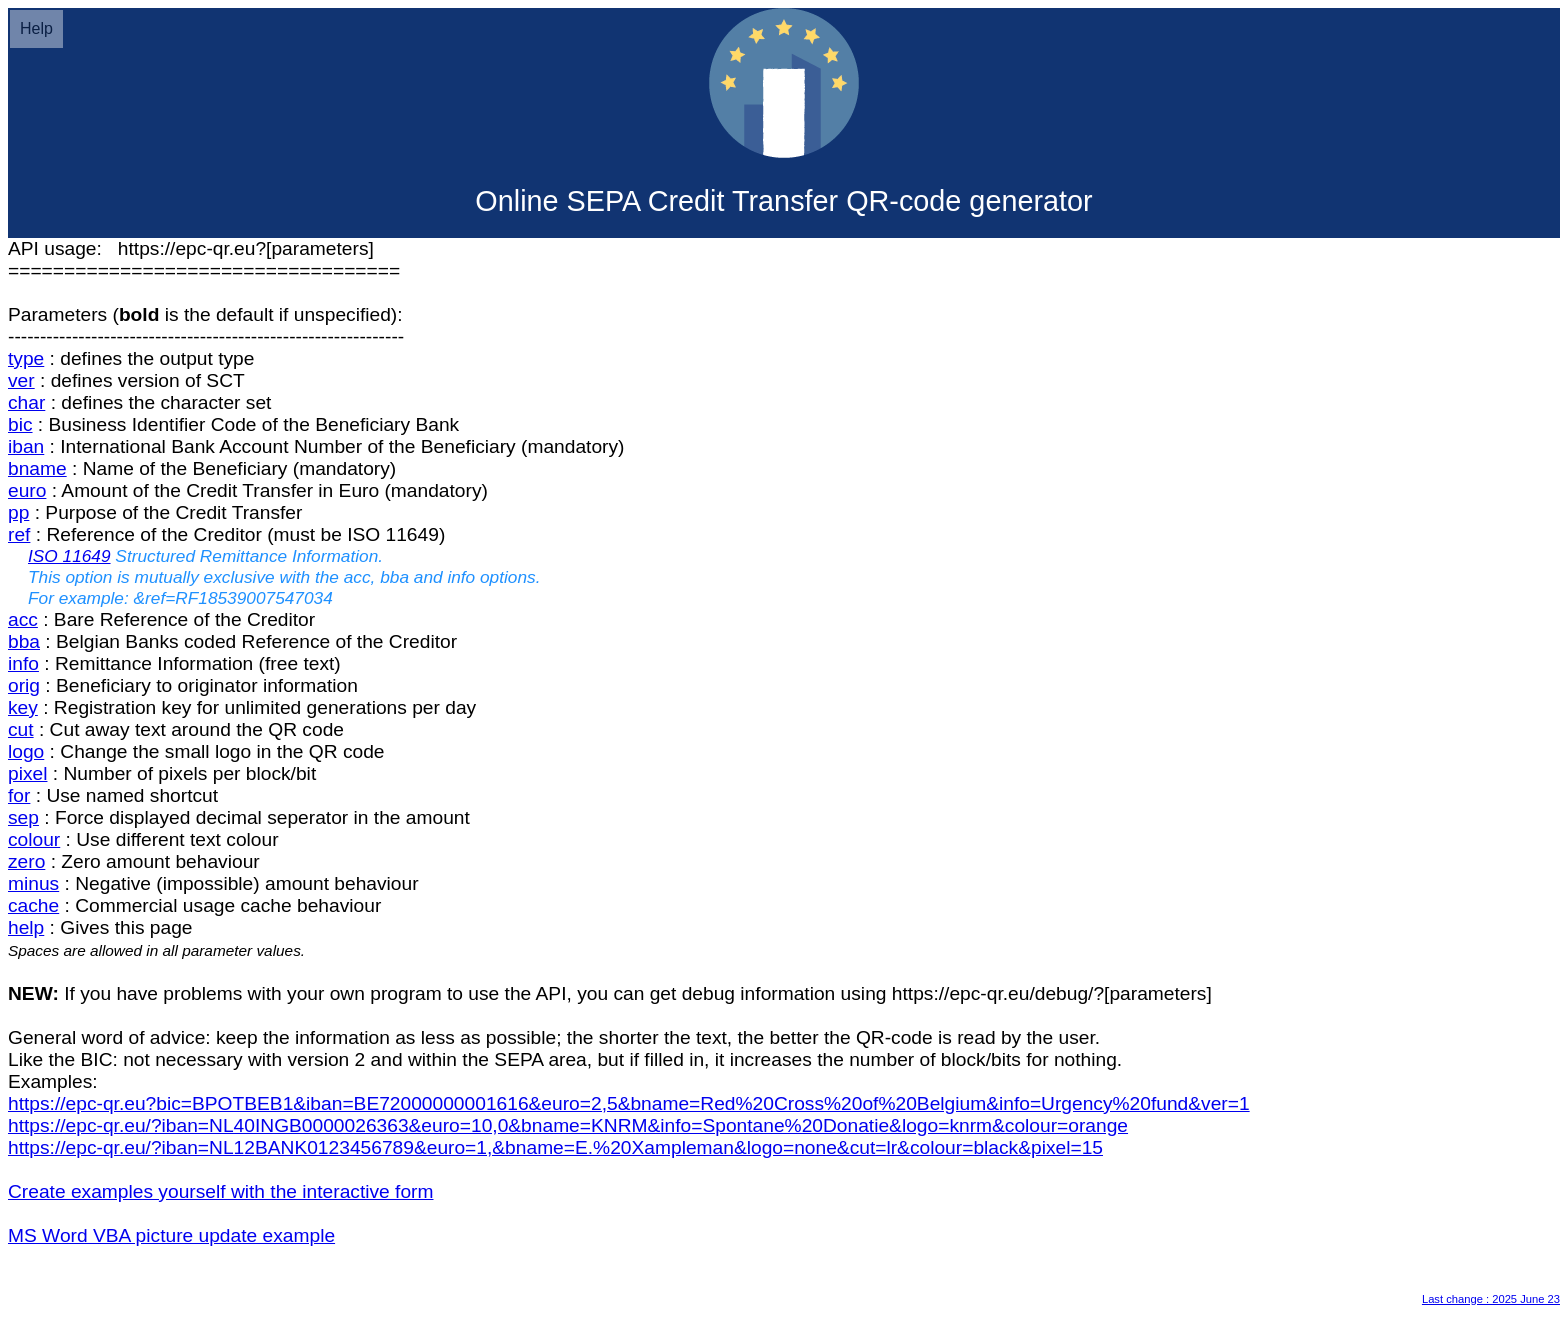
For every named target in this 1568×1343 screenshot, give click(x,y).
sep (23, 817)
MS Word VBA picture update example (171, 1235)
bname (37, 468)
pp (18, 512)
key (23, 707)
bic (20, 424)
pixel (27, 773)
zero (26, 861)
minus (33, 883)
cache (33, 905)
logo (26, 751)
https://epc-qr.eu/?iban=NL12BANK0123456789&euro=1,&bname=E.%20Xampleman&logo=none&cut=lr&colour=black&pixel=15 (555, 1147)
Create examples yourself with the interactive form (221, 1191)
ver (21, 380)
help (26, 927)
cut (21, 729)
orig (24, 685)
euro (27, 490)
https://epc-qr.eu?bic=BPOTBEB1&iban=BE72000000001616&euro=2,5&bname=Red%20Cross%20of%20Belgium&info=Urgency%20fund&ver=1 (629, 1103)
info (23, 663)
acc (23, 619)
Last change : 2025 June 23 (1491, 1299)
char (26, 402)
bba (24, 641)
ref (19, 534)
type (26, 358)
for (19, 795)
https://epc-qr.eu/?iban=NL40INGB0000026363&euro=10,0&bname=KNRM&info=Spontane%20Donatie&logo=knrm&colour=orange (568, 1125)
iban (26, 446)
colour (34, 839)
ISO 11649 (69, 556)
